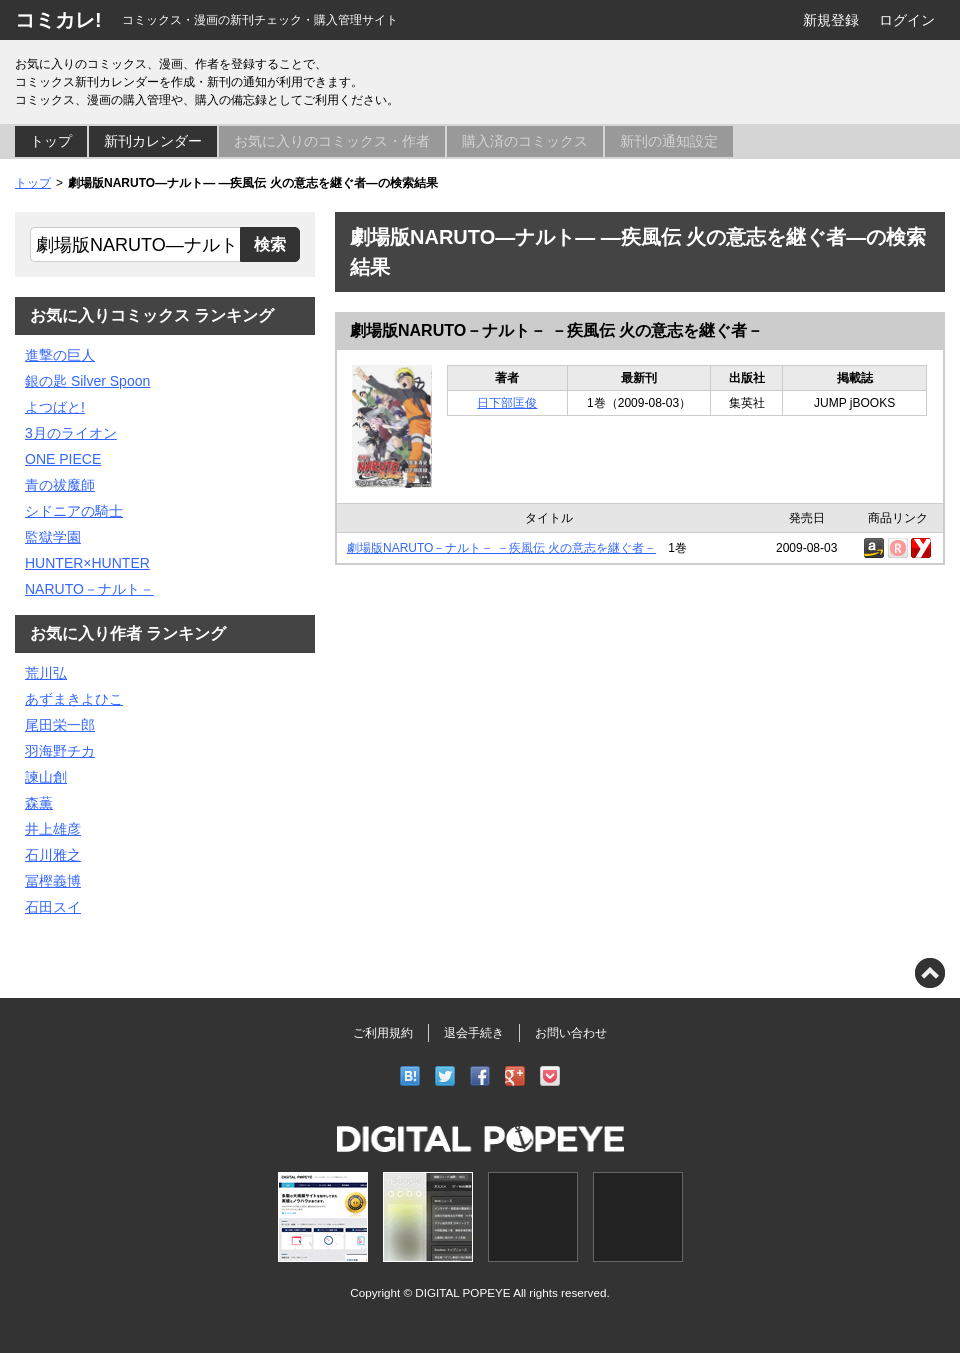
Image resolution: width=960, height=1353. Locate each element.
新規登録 (831, 20)
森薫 (39, 803)
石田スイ (53, 907)
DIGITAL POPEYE (462, 1292)
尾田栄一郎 (60, 725)
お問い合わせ (571, 1033)
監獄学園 (53, 537)
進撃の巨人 (60, 355)
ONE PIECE (63, 459)
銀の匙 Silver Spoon (87, 381)
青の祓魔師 (60, 485)
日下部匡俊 (507, 403)
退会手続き (474, 1033)
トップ (51, 141)
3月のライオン (71, 433)
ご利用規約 (383, 1033)
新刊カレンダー (153, 141)
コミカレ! (58, 20)
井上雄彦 (53, 829)
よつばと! (55, 407)
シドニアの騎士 (74, 511)
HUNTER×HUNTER (87, 563)
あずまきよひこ (74, 699)
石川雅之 (53, 855)
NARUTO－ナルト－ (89, 589)
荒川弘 (46, 673)
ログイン (907, 20)
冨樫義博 (53, 881)
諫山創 (46, 777)
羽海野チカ (60, 751)
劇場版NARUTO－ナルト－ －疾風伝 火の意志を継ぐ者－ (556, 330)
